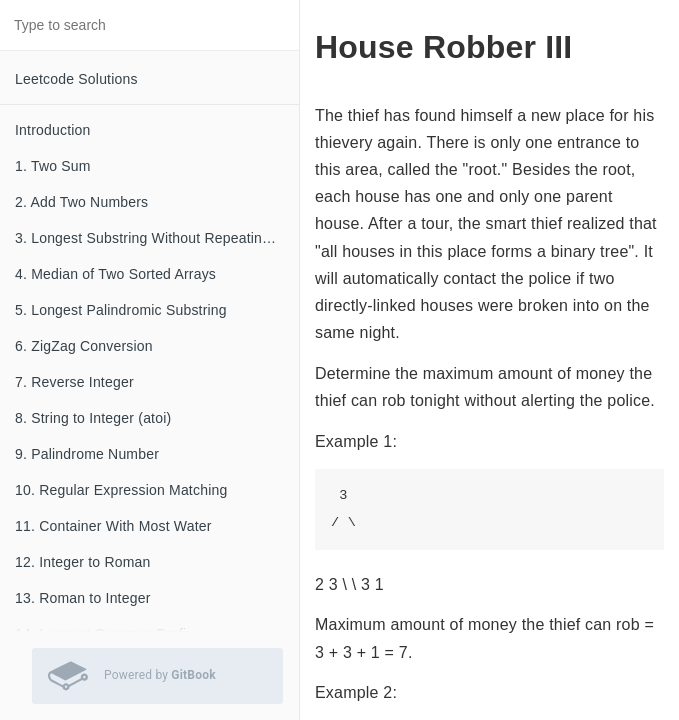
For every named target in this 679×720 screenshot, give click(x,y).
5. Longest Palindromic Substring (121, 310)
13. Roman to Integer (83, 598)
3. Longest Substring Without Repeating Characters (157, 238)
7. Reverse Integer (74, 382)
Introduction (53, 130)
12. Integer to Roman (83, 562)
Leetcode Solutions (76, 79)
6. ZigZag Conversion (84, 346)
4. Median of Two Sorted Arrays (115, 274)
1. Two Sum (53, 166)
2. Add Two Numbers (81, 202)
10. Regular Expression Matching (121, 490)
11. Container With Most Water (113, 526)
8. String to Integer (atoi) (93, 418)
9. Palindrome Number (87, 454)
